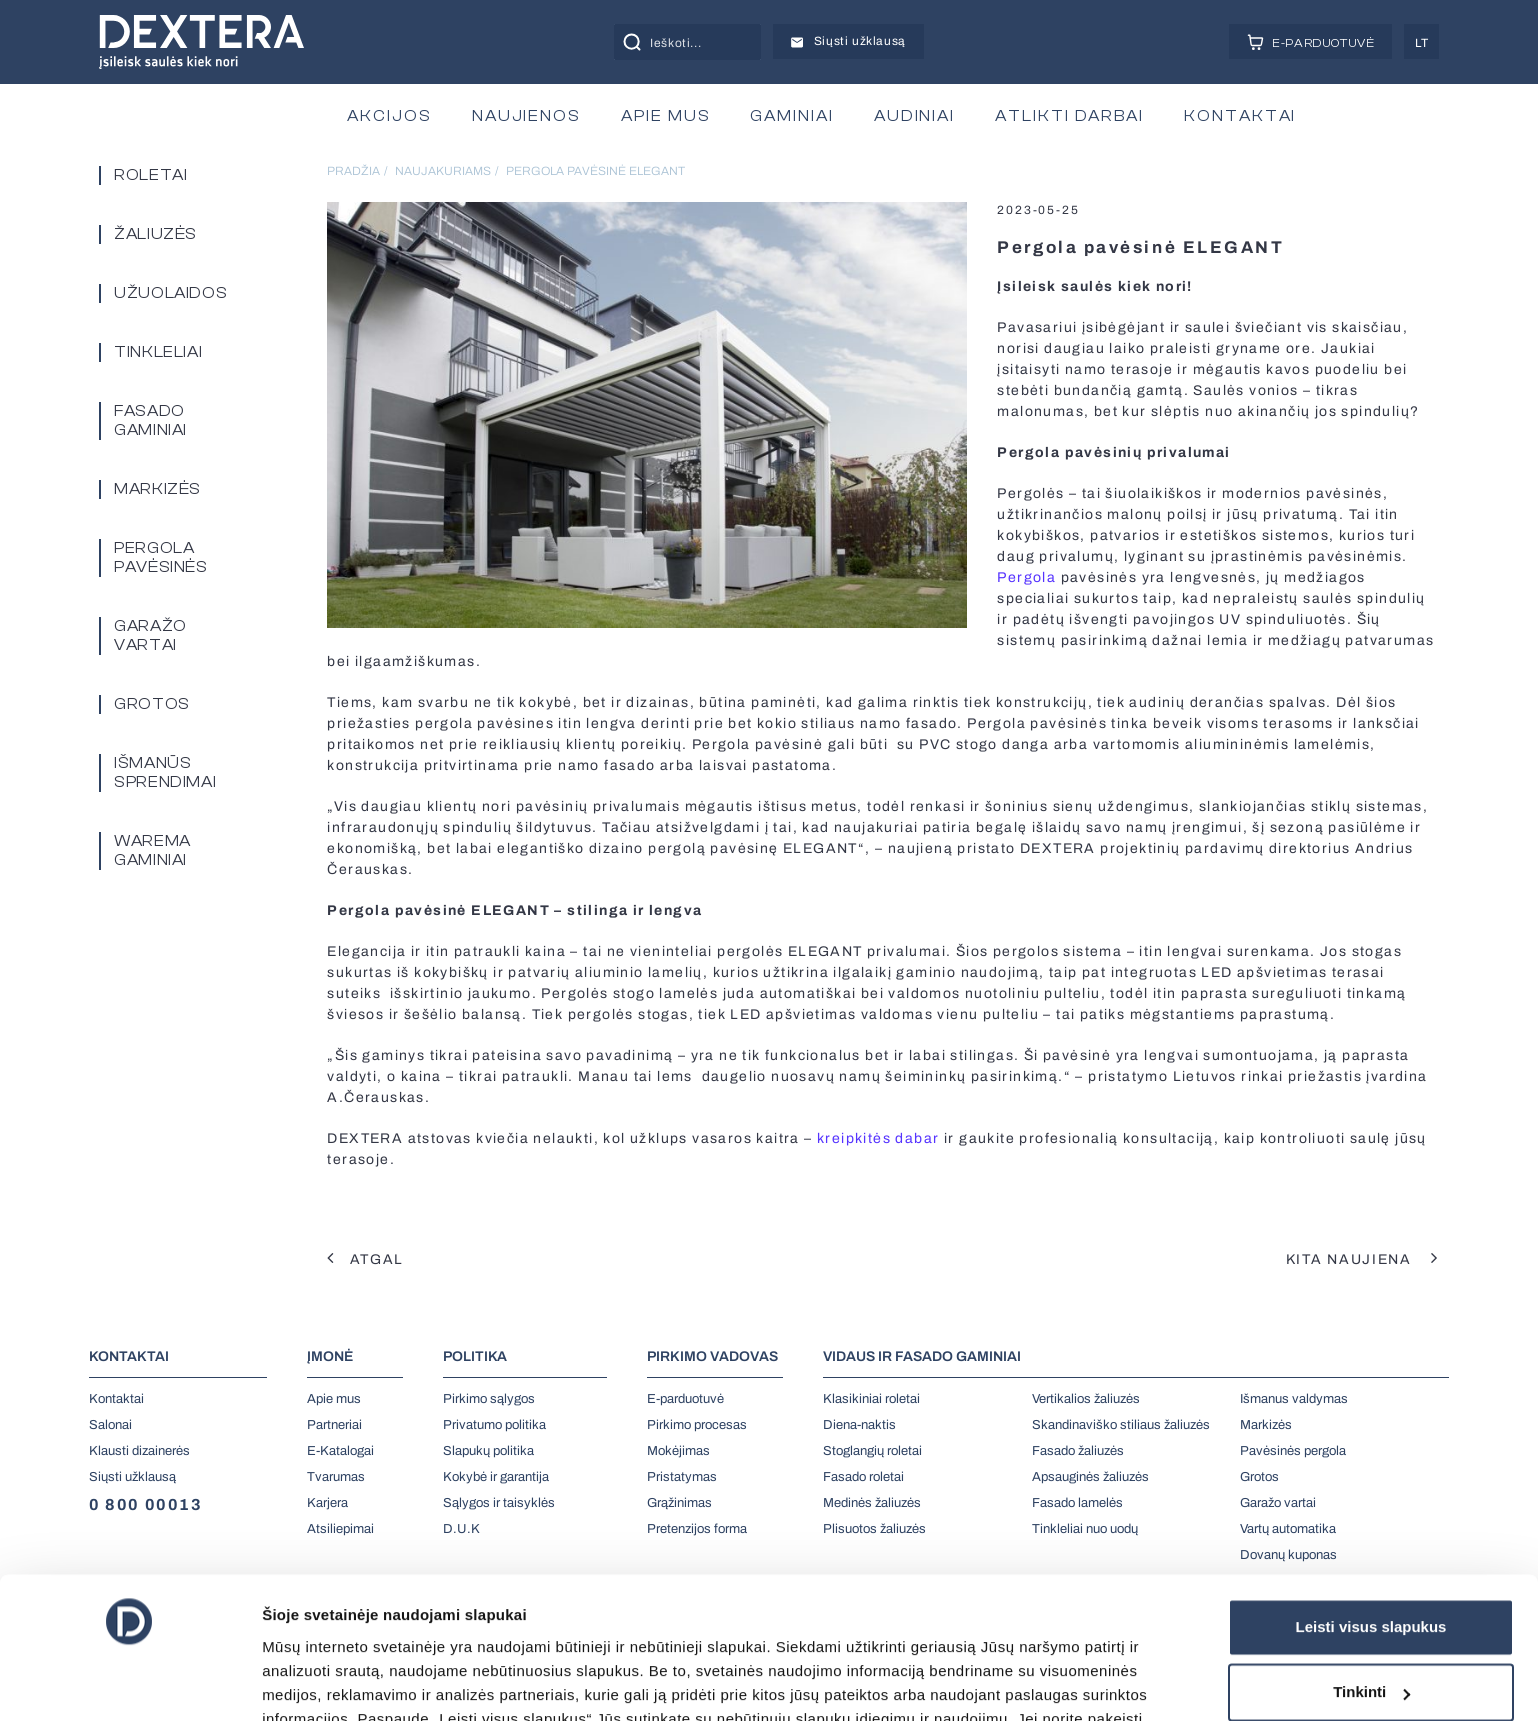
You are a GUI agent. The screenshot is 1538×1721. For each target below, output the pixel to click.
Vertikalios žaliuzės (1086, 1399)
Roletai (150, 175)
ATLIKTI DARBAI (1069, 116)
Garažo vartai (150, 635)
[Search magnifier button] (632, 42)
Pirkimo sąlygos (489, 1399)
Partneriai (334, 1425)
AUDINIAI (914, 116)
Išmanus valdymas (1294, 1399)
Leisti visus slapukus (1371, 1492)
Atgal (365, 1259)
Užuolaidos (170, 293)
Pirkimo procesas (697, 1425)
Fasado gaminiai (150, 420)
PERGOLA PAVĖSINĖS (161, 557)
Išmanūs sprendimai (165, 772)
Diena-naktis (859, 1425)
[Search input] (710, 42)
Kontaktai (116, 1399)
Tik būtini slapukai (1371, 1623)
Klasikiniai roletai (871, 1399)
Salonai (110, 1425)
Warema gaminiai (152, 850)
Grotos (152, 704)
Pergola (1026, 577)
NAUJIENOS (526, 116)
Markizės (157, 489)
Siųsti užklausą (848, 41)
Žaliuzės (155, 234)
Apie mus (334, 1399)
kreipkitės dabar (878, 1138)
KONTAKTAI (1240, 116)
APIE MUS (665, 116)
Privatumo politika (494, 1425)
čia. (343, 1632)
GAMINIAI (791, 116)
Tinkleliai (158, 352)
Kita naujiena (1362, 1259)
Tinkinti (1371, 1557)
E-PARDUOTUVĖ (1311, 42)
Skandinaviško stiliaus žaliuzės (1121, 1425)
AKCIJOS (389, 116)
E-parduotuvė (685, 1399)
